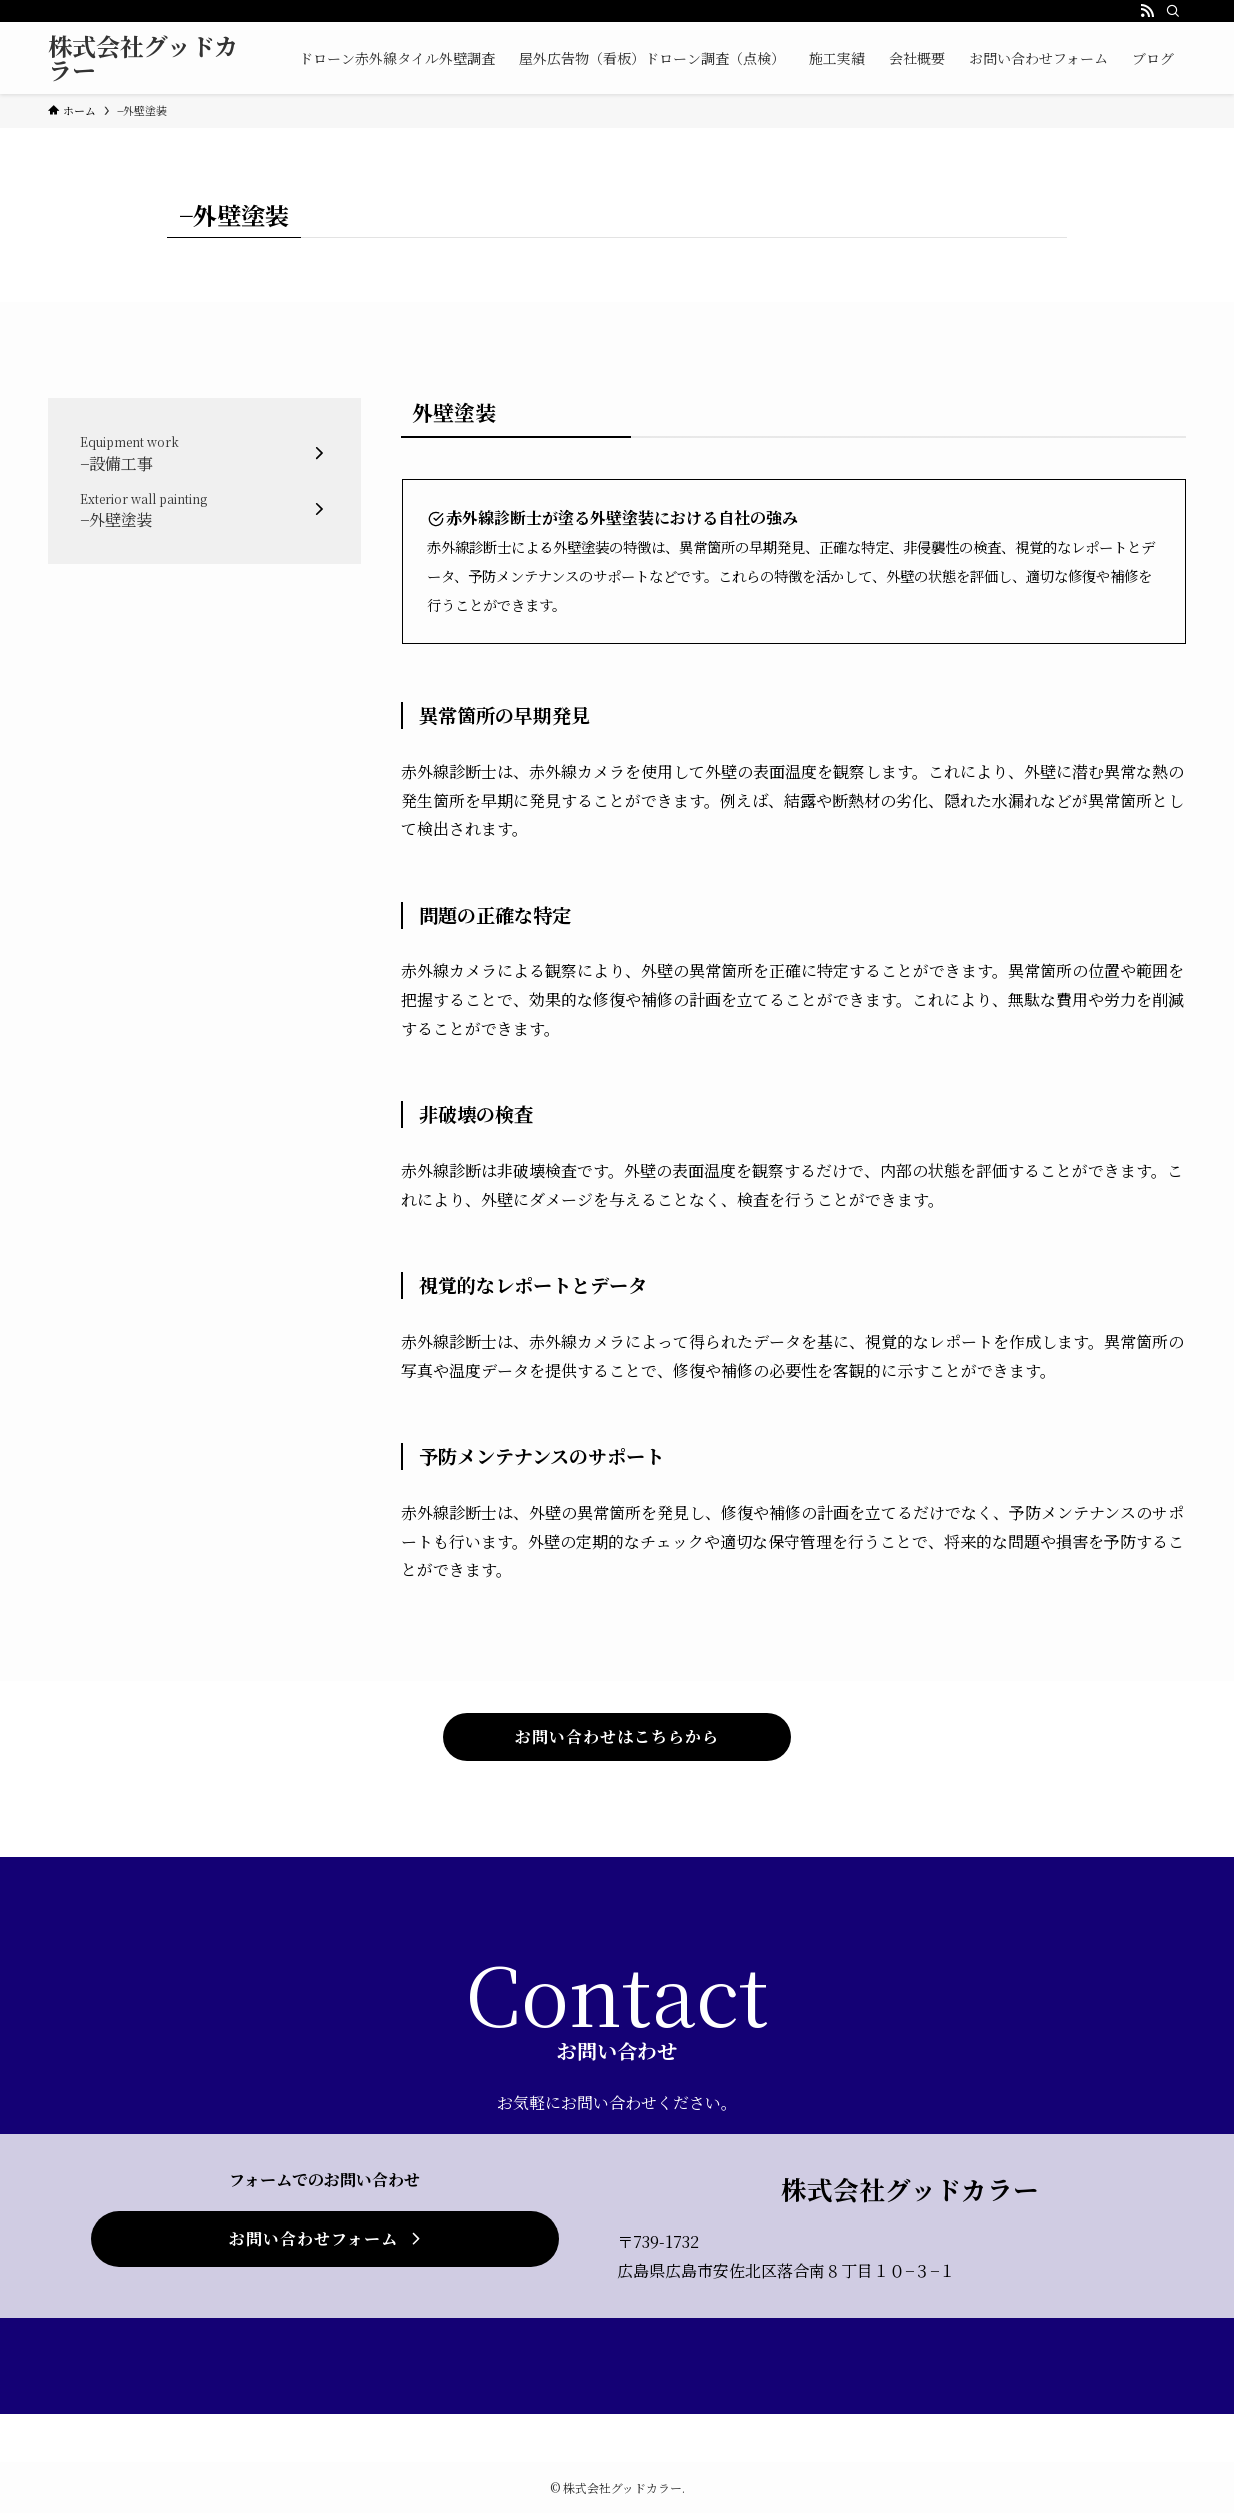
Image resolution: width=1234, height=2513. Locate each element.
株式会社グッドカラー (143, 58)
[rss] (1147, 11)
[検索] (1173, 11)
